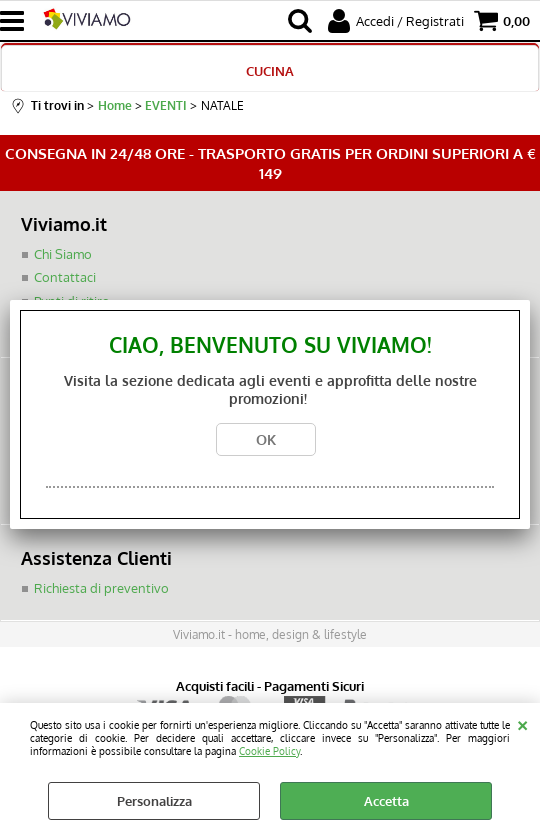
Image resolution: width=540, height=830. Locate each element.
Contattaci (65, 278)
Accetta (386, 801)
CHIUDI (522, 723)
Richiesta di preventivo (101, 589)
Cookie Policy (269, 750)
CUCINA (270, 71)
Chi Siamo (63, 254)
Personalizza (154, 801)
